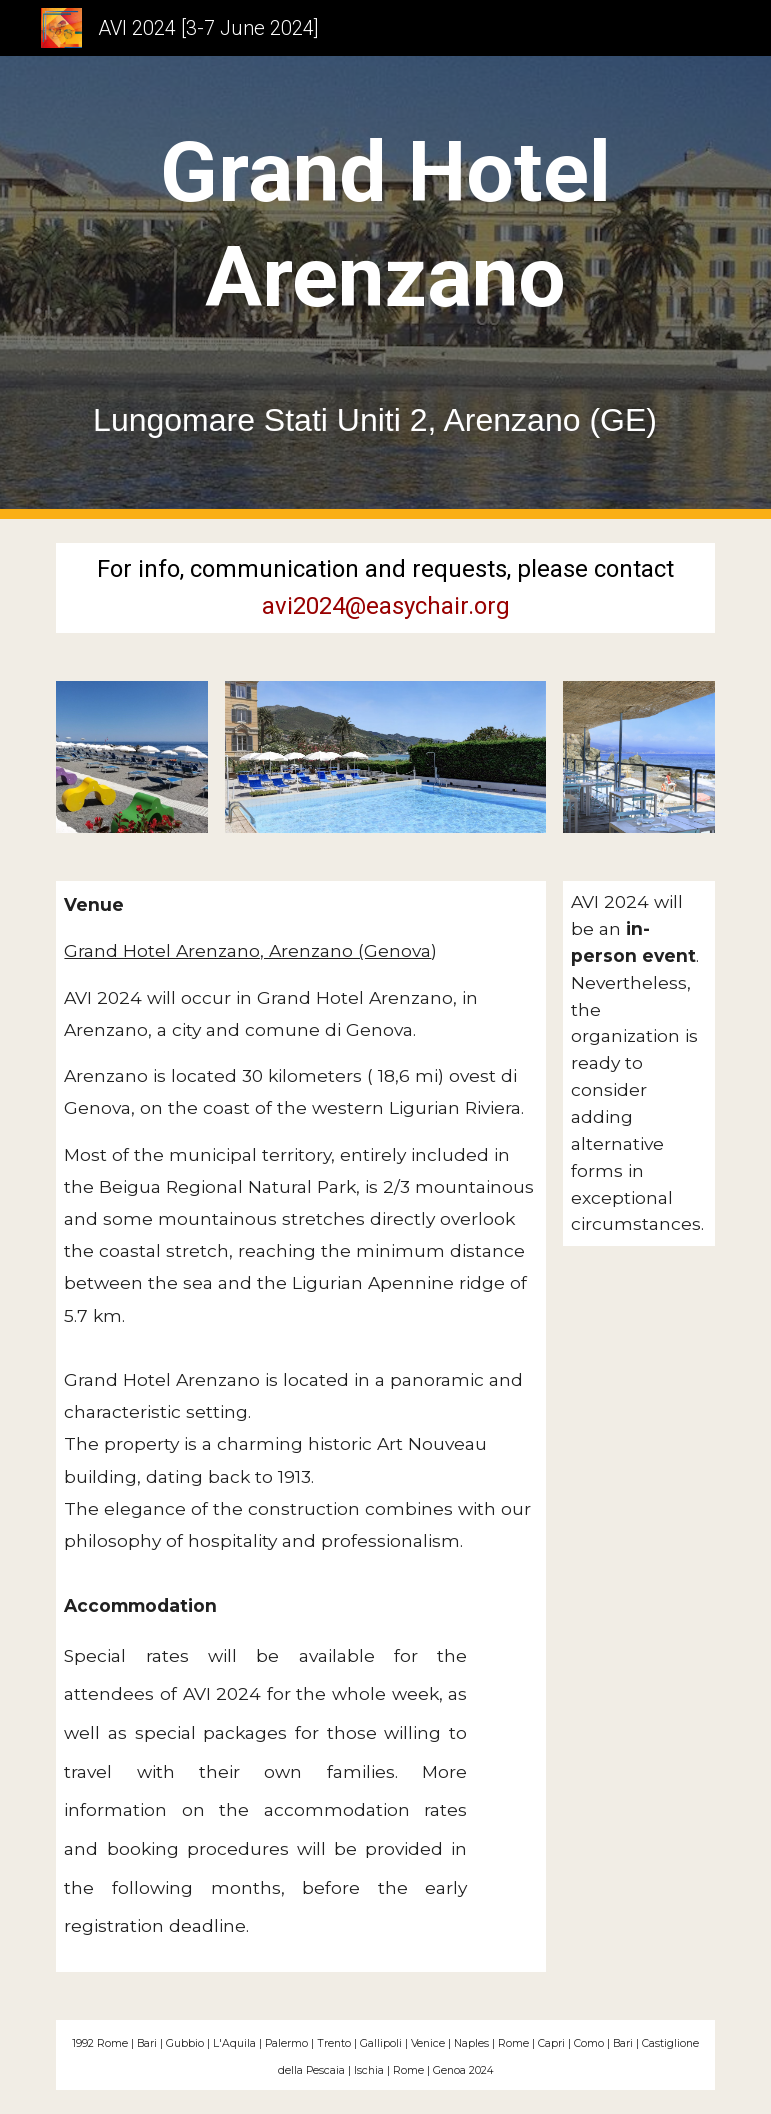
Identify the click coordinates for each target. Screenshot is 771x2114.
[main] (385, 287)
